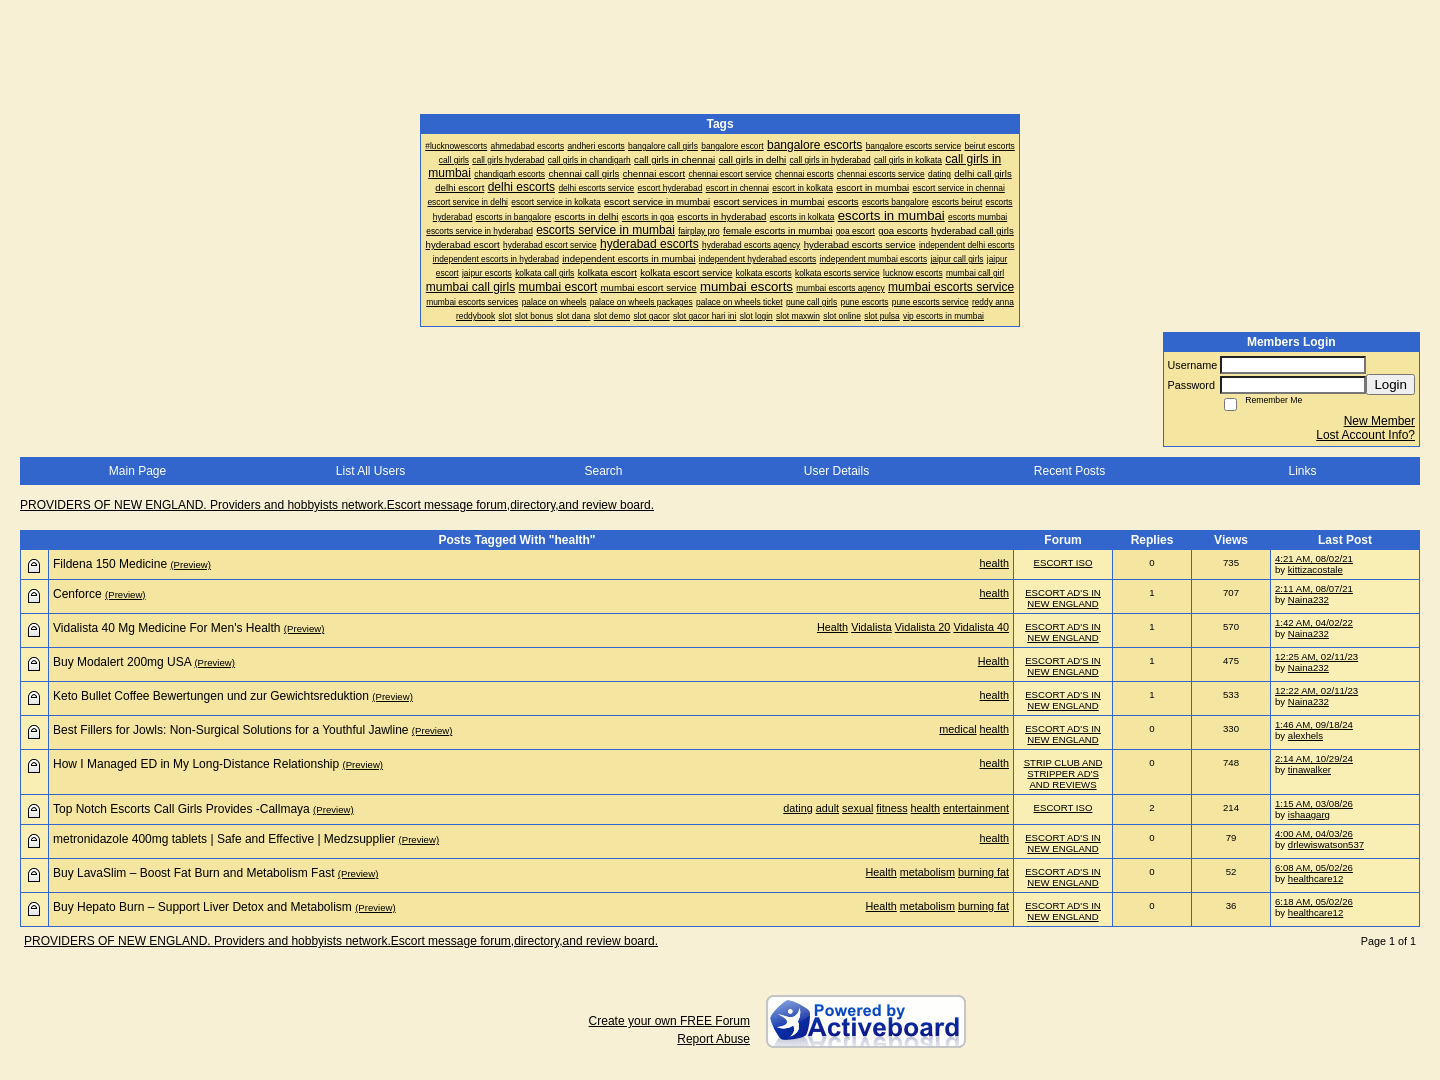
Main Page (137, 471)
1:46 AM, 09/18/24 (1314, 724)
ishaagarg (1309, 814)
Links (1302, 471)
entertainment (976, 808)
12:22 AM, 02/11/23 (1316, 690)
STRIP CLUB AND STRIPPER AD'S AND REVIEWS (1063, 773)
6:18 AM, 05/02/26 (1314, 901)
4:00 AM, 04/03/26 (1314, 833)
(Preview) (190, 564)
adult (827, 808)
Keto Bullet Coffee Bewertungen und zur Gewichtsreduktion (211, 696)
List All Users (370, 471)
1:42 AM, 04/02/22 (1314, 622)
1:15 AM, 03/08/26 (1314, 803)
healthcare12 (1315, 878)
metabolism (927, 872)
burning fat (983, 872)
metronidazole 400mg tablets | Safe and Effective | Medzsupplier (224, 839)
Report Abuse (713, 1039)
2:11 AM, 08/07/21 (1314, 588)
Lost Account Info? (1365, 435)
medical (957, 729)
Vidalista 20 (923, 627)
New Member (1379, 421)
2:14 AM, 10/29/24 (1314, 758)
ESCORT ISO (1063, 562)
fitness (891, 808)
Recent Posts (1069, 471)
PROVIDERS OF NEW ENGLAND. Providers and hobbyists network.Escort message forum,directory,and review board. (337, 505)
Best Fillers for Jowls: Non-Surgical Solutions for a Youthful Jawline (231, 730)
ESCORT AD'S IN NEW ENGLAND (1063, 598)
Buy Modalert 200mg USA (122, 662)
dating (797, 808)
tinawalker (1309, 769)
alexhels (1305, 735)
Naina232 (1308, 599)
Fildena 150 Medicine (110, 564)
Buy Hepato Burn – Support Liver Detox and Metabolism (202, 907)
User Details (836, 471)
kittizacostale (1315, 569)
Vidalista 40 (981, 627)
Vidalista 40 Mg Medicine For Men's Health (167, 628)
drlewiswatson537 (1326, 844)
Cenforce (77, 594)
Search (603, 471)
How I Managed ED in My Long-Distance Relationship (196, 764)
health (994, 563)
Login (1390, 384)
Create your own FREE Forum (669, 1021)
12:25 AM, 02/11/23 (1316, 656)
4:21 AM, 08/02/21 (1314, 558)
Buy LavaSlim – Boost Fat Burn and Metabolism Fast (193, 873)
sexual (857, 808)
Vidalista (871, 627)
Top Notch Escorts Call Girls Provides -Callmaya (181, 809)
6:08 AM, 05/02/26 (1314, 867)
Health (832, 627)
